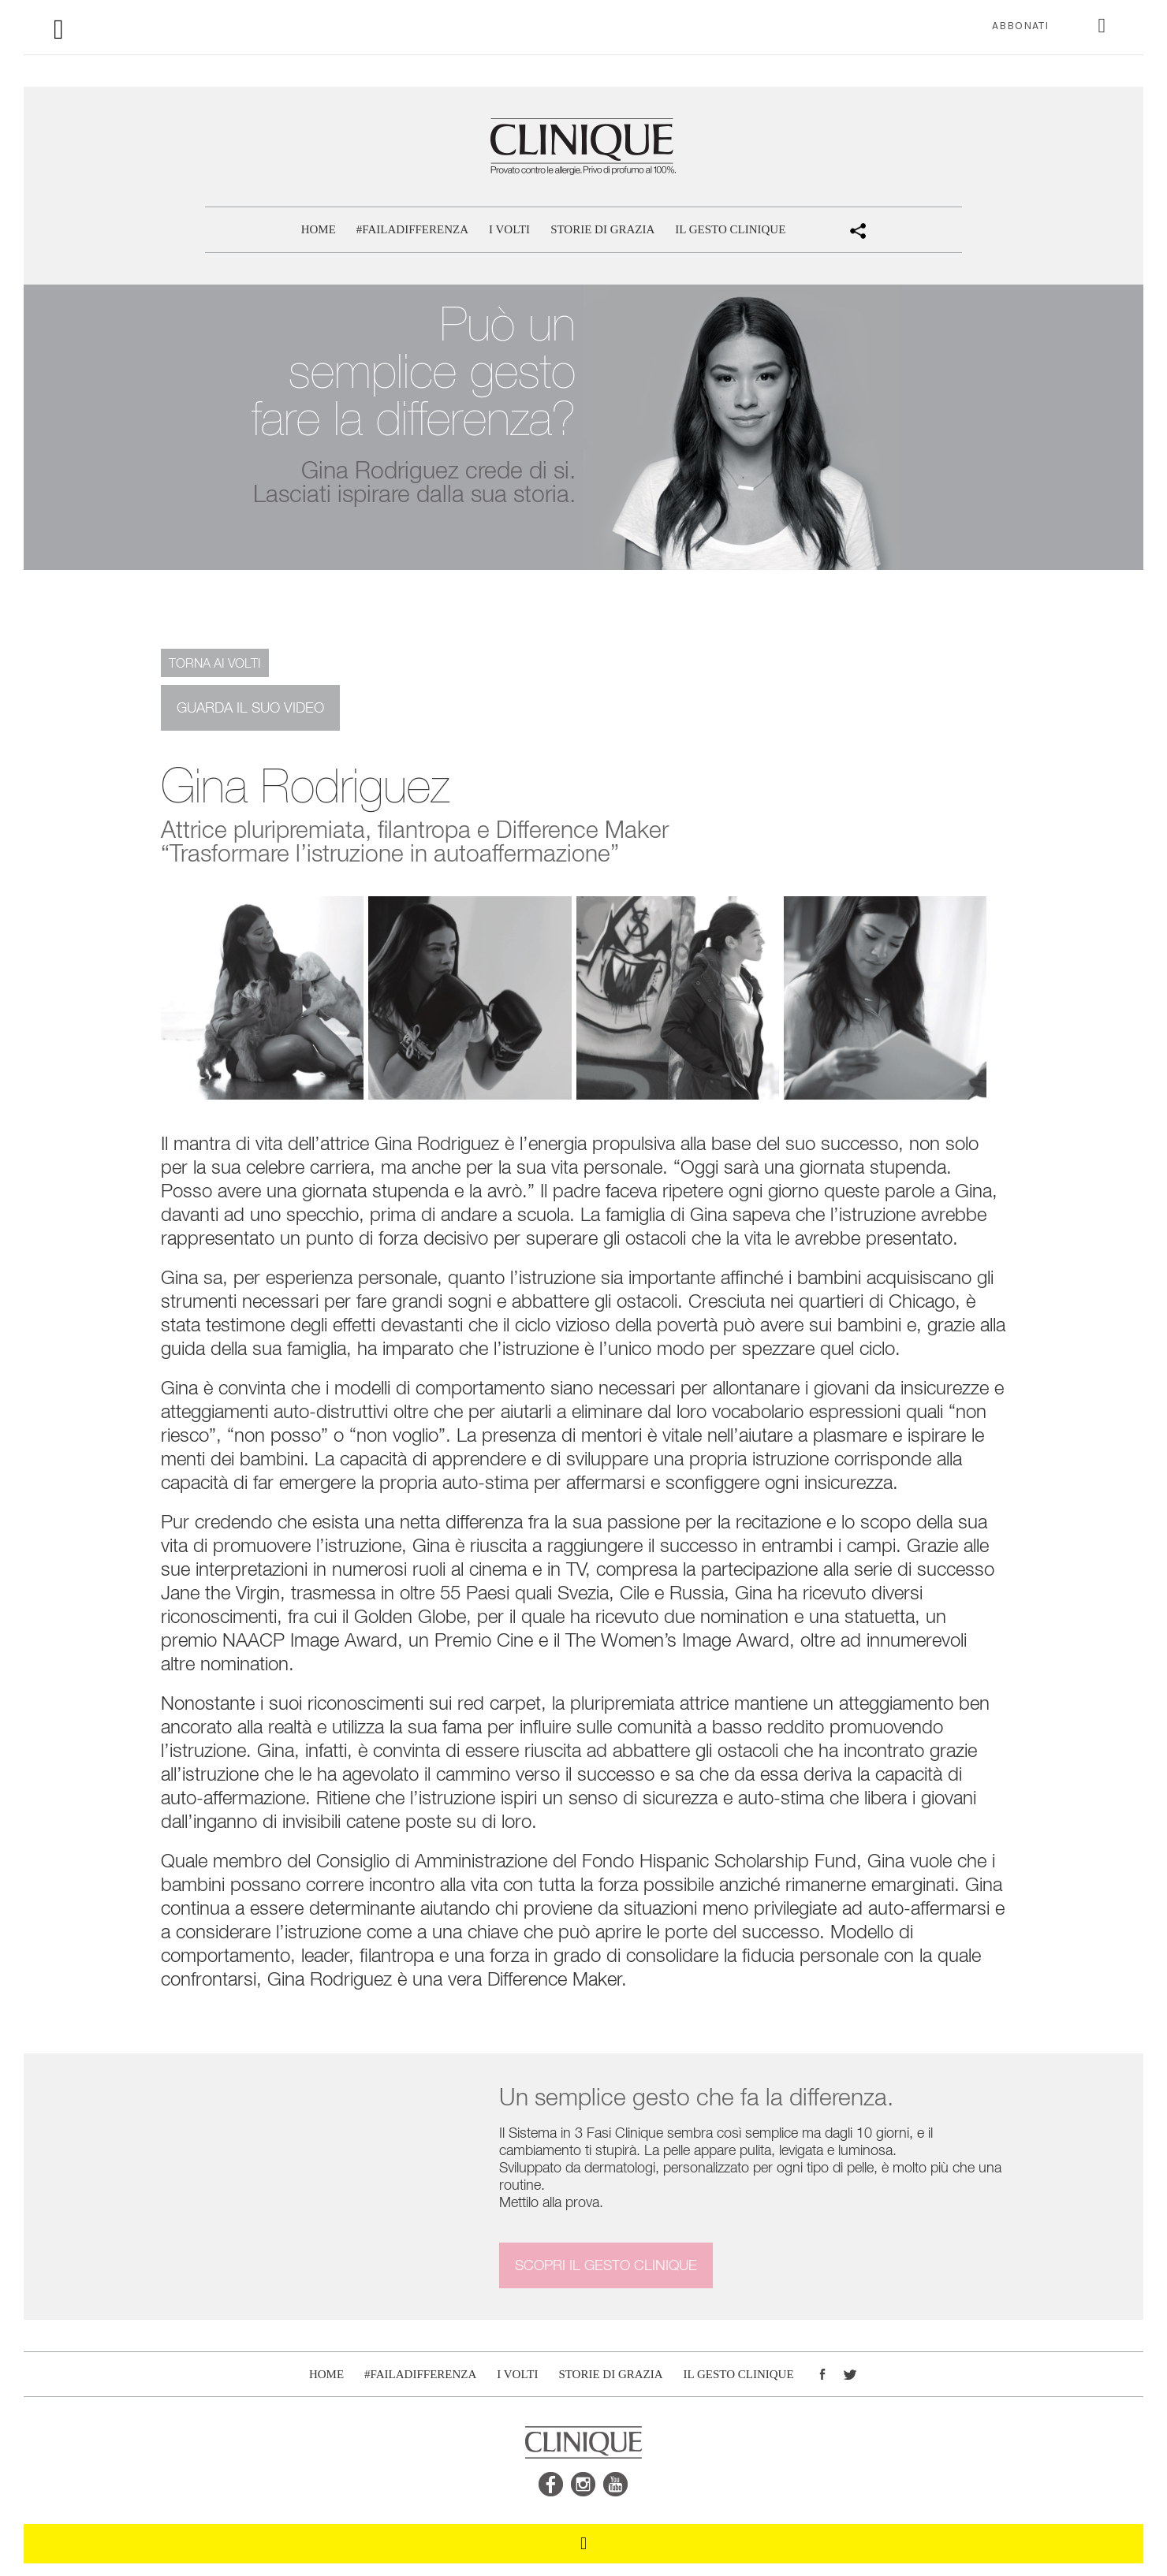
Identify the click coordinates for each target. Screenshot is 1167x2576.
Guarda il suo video (250, 707)
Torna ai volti (215, 663)
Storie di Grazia (602, 229)
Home (318, 229)
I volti (509, 229)
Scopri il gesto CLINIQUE (606, 2265)
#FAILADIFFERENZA (412, 229)
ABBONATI (1020, 25)
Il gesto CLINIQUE (730, 229)
